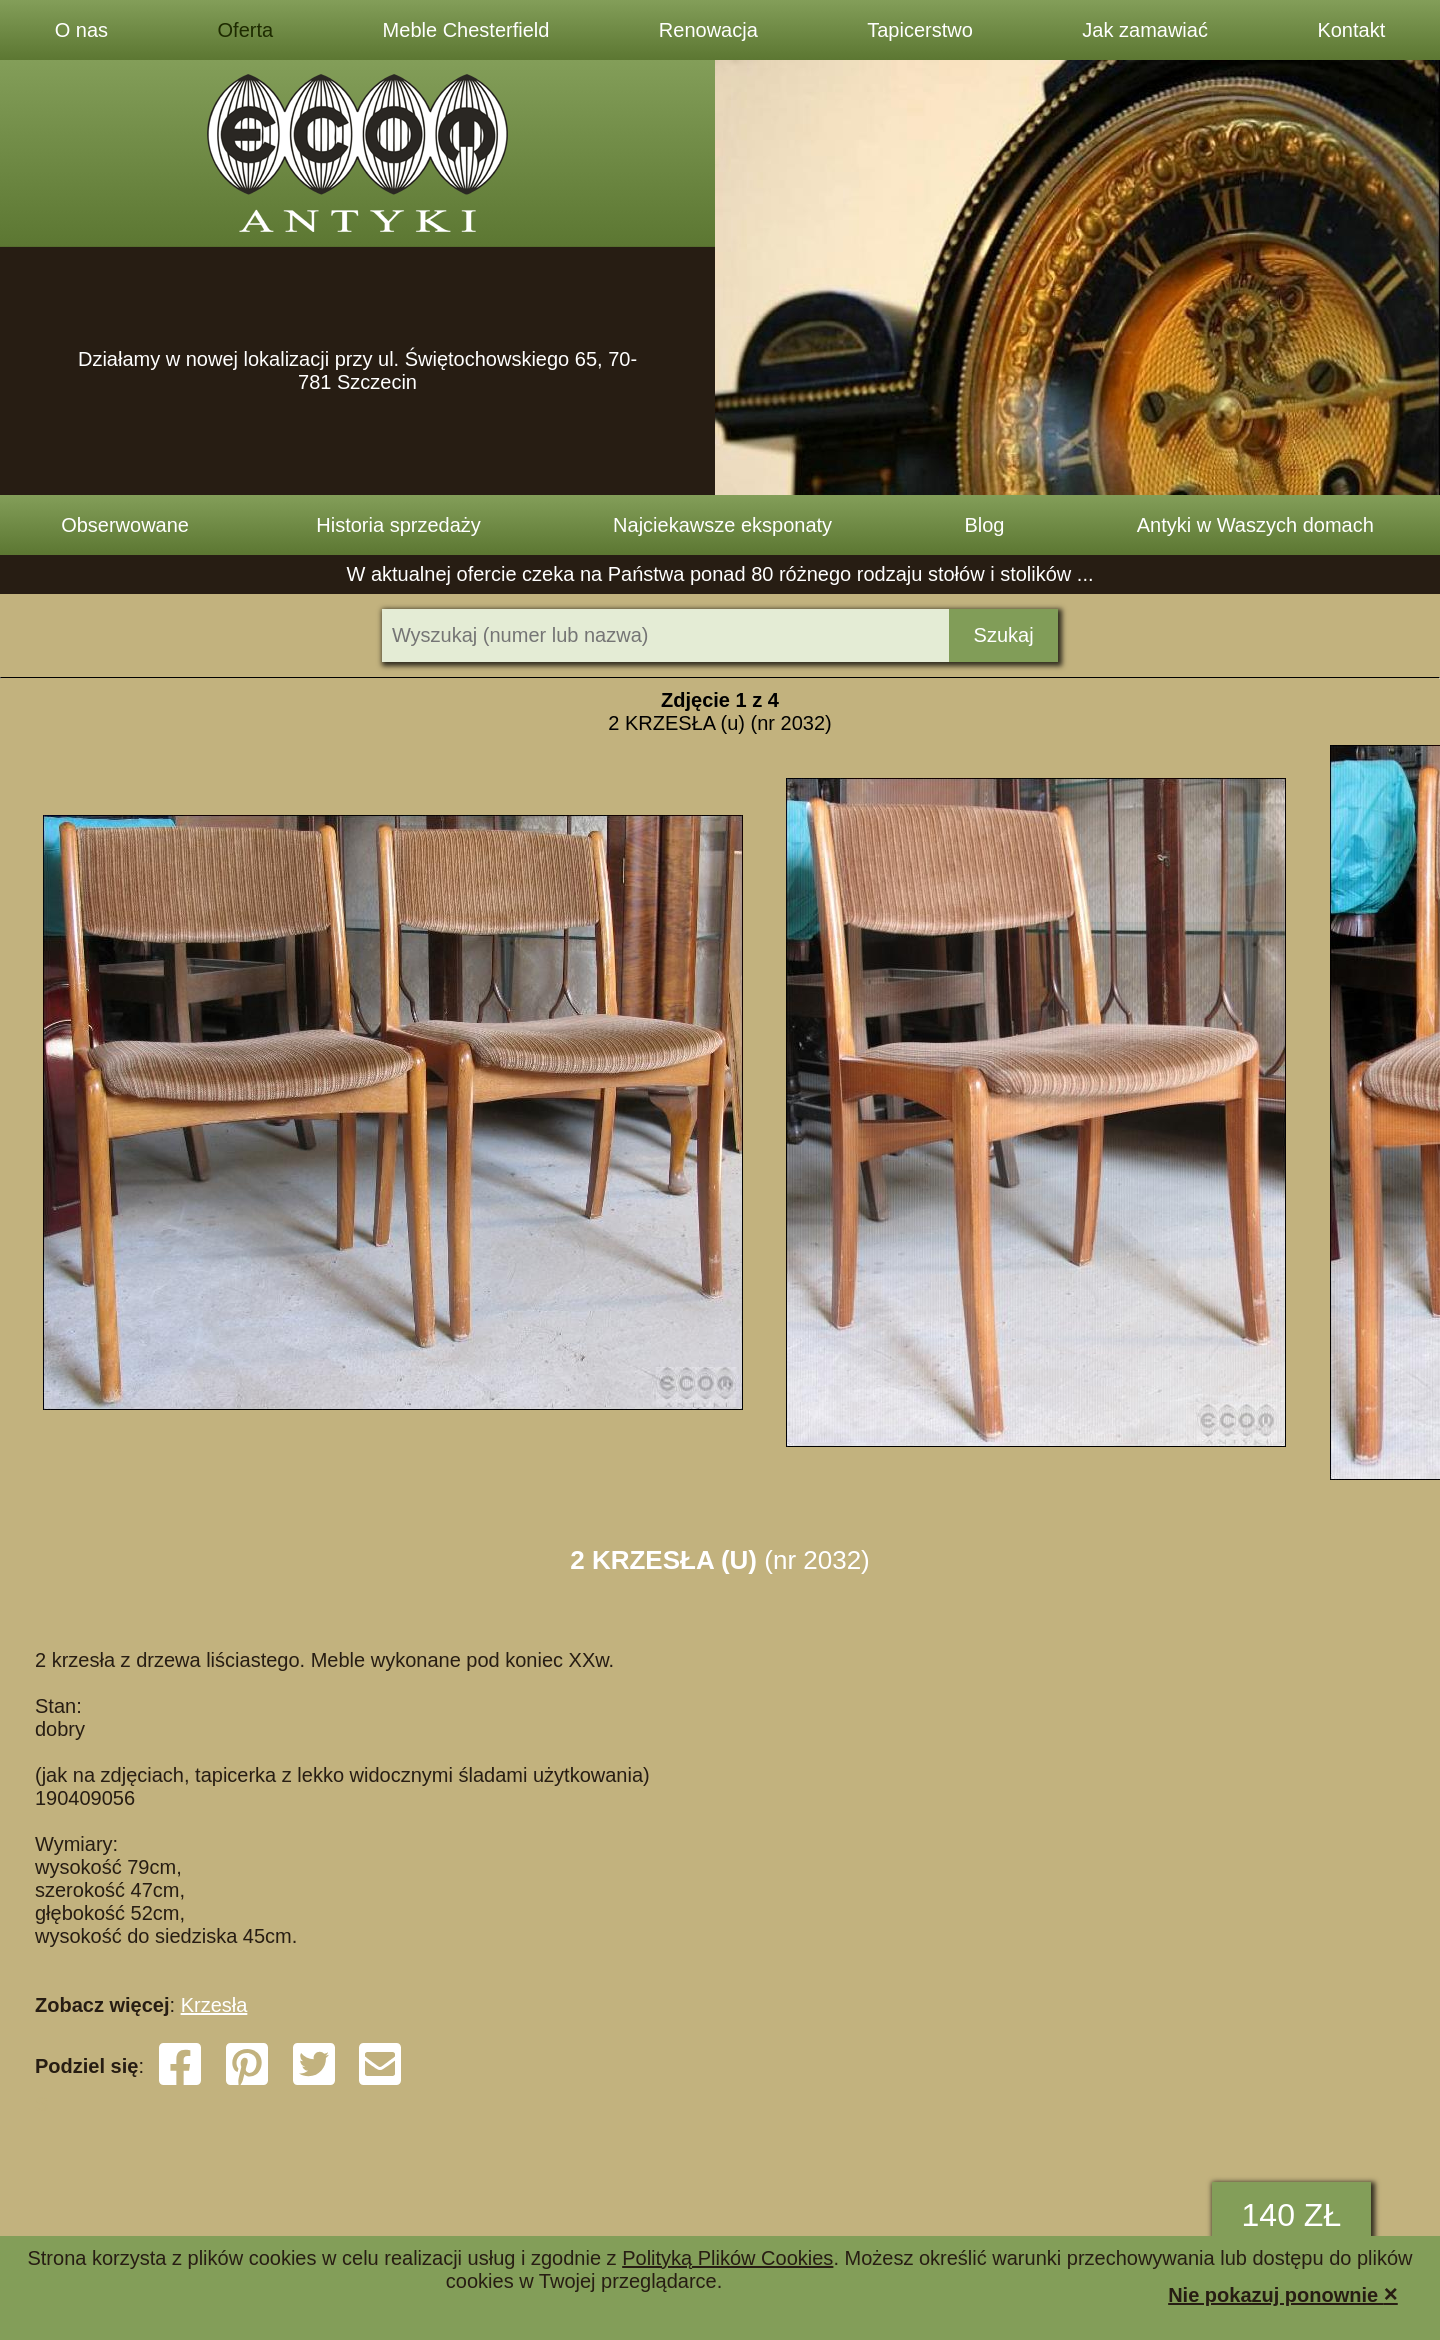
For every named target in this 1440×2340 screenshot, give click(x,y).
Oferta (246, 30)
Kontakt (1351, 30)
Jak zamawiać (1145, 30)
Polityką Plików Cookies (727, 2258)
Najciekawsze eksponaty (722, 525)
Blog (984, 525)
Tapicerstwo (920, 30)
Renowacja (708, 30)
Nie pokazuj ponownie (1283, 2293)
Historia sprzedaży (398, 525)
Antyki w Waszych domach (1255, 525)
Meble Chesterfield (466, 30)
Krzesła (214, 2005)
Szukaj (1004, 635)
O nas (81, 30)
